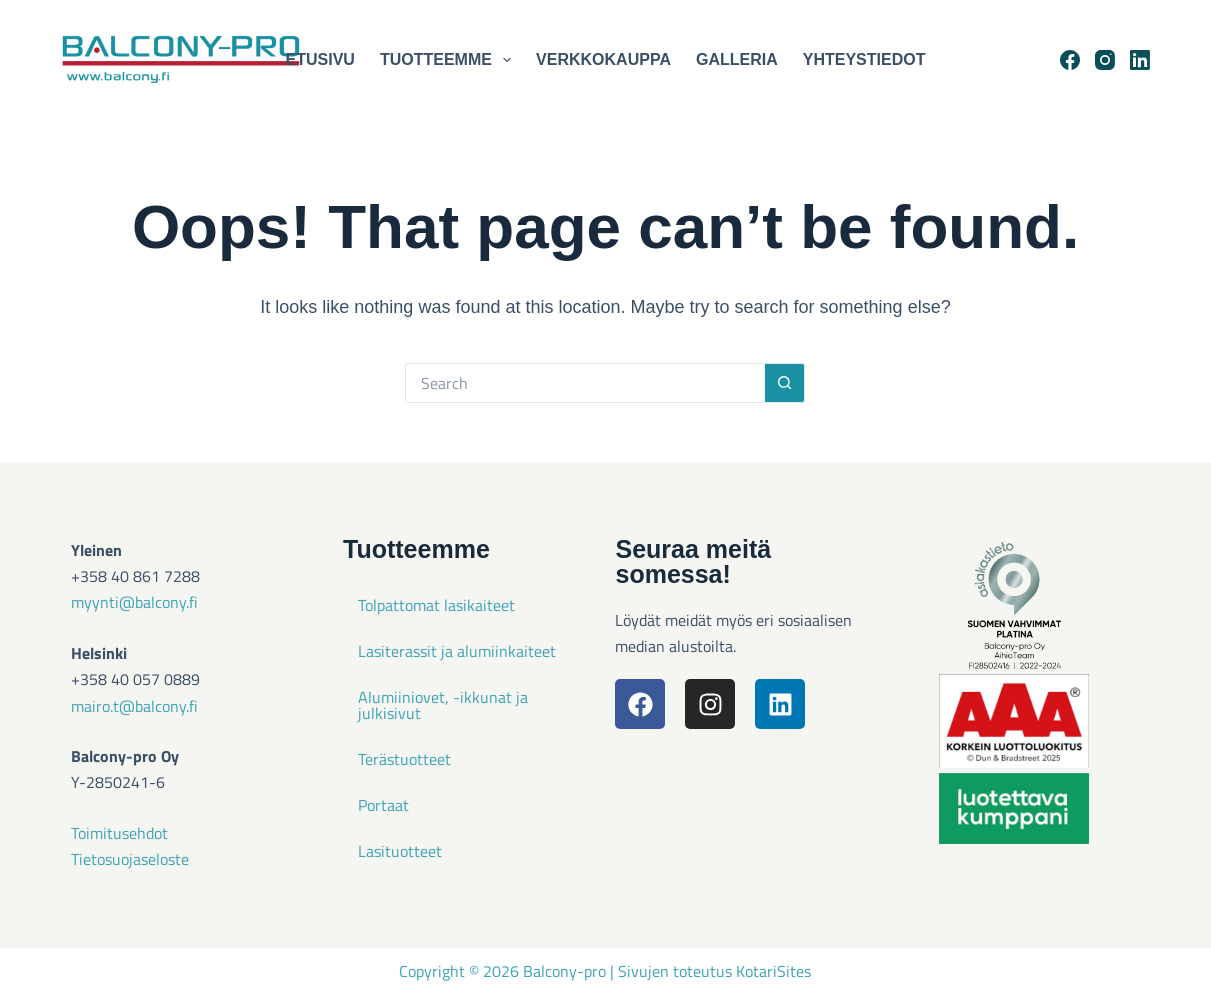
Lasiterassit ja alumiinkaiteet (457, 651)
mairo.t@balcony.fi (134, 706)
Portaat (383, 805)
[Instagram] (1105, 60)
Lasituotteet (400, 851)
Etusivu (320, 59)
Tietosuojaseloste (130, 859)
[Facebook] (1070, 60)
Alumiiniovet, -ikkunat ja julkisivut (443, 705)
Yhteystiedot (864, 59)
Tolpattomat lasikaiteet (436, 605)
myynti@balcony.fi (134, 602)
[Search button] (785, 383)
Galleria (737, 59)
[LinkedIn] (1140, 60)
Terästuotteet (404, 759)
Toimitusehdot (119, 833)
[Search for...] (585, 383)
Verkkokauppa (603, 59)
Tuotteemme (449, 60)
